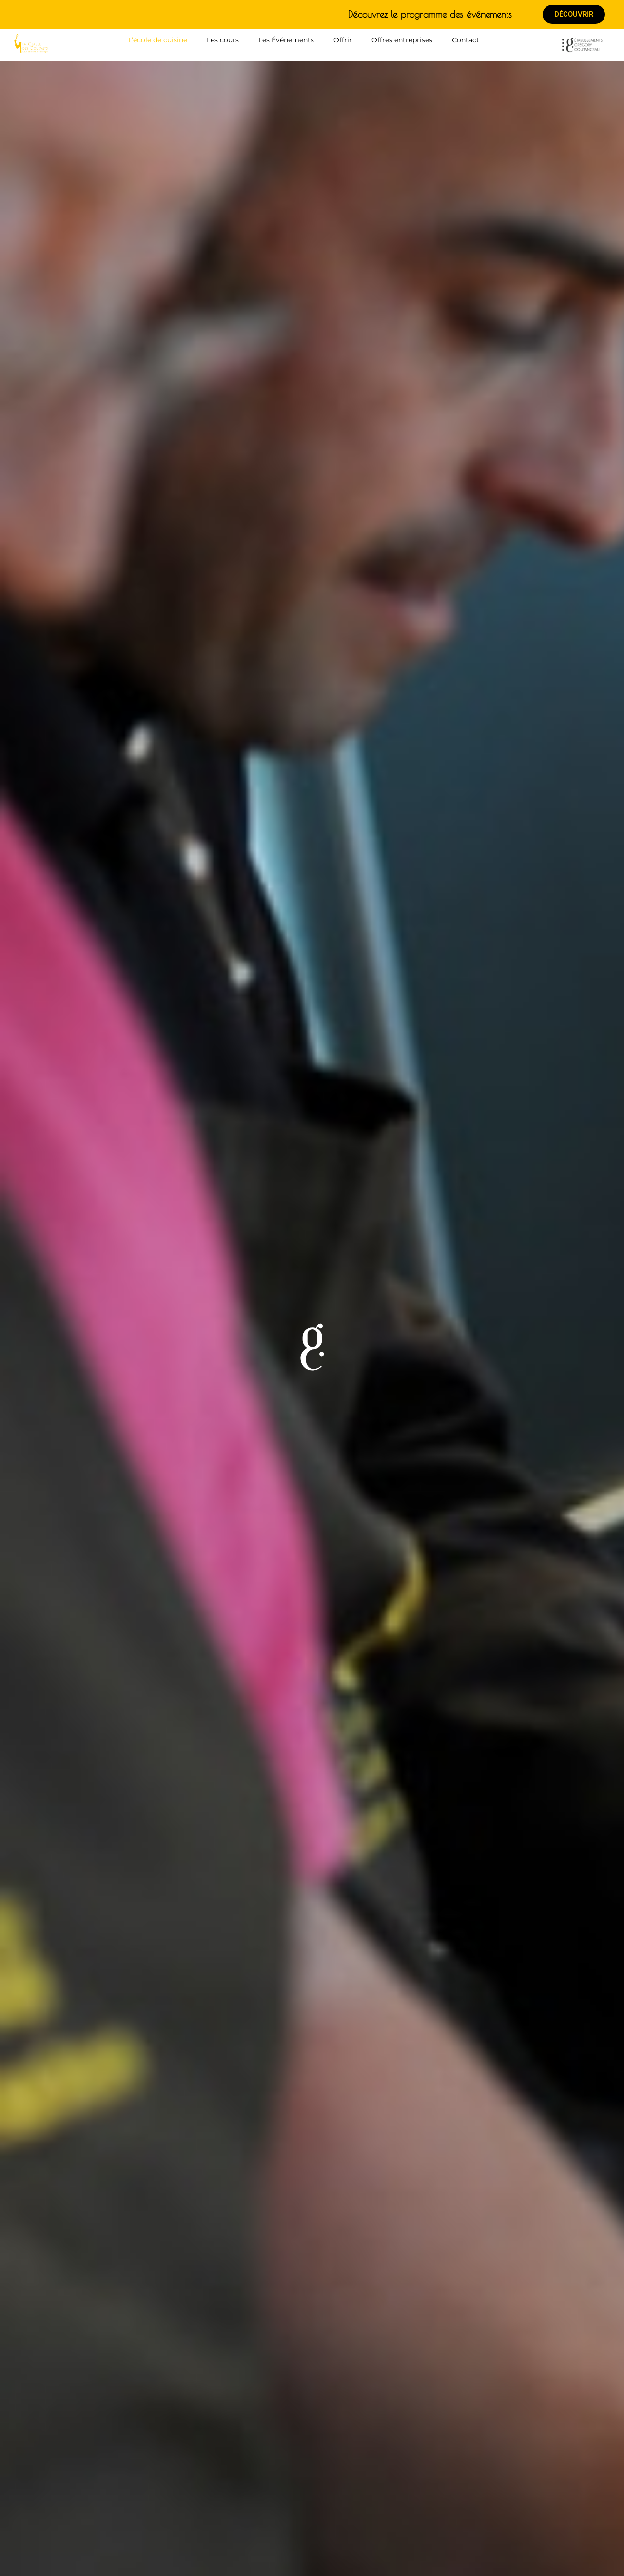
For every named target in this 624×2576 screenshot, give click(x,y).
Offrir (342, 40)
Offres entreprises (401, 40)
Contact (465, 40)
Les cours (223, 40)
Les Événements (286, 40)
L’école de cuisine (157, 40)
